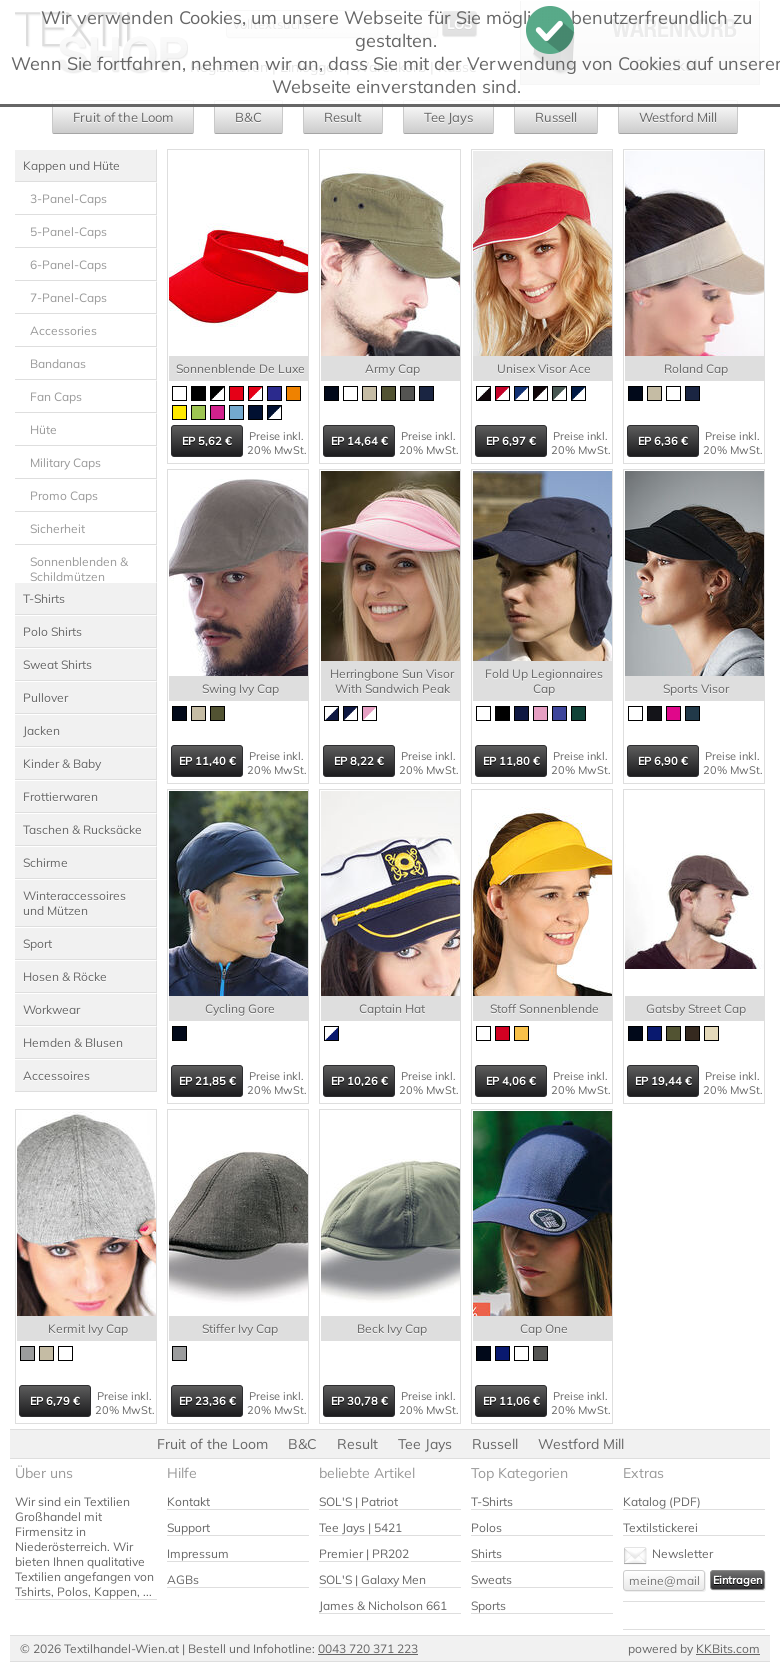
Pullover (45, 697)
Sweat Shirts (57, 664)
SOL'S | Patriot (358, 1501)
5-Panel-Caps (68, 231)
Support (188, 1527)
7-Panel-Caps (68, 297)
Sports (488, 1605)
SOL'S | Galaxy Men (372, 1579)
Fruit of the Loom (123, 117)
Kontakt (188, 1501)
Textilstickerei (660, 1527)
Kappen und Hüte (71, 165)
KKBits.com (728, 1648)
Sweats (491, 1579)
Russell (556, 117)
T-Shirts (44, 598)
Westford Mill (678, 117)
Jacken (41, 730)
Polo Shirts (52, 631)
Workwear (51, 1009)
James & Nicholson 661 (383, 1605)
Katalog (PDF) (662, 1501)
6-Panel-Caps (68, 264)
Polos (486, 1527)
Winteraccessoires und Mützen (74, 903)
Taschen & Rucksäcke (82, 829)
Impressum (198, 1553)
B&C (248, 117)
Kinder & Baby (62, 763)
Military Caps (65, 462)
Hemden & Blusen (73, 1042)
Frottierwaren (60, 796)
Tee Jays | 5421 (360, 1527)
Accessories (63, 330)
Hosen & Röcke (65, 976)
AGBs (183, 1579)
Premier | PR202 (364, 1553)
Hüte (43, 429)
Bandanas (58, 363)
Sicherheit (57, 528)
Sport (37, 943)
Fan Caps (56, 396)
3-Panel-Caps (68, 198)
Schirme (45, 862)
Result (343, 117)
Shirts (486, 1553)
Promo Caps (64, 495)
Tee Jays (448, 117)
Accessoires (56, 1075)
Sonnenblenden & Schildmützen (79, 569)
